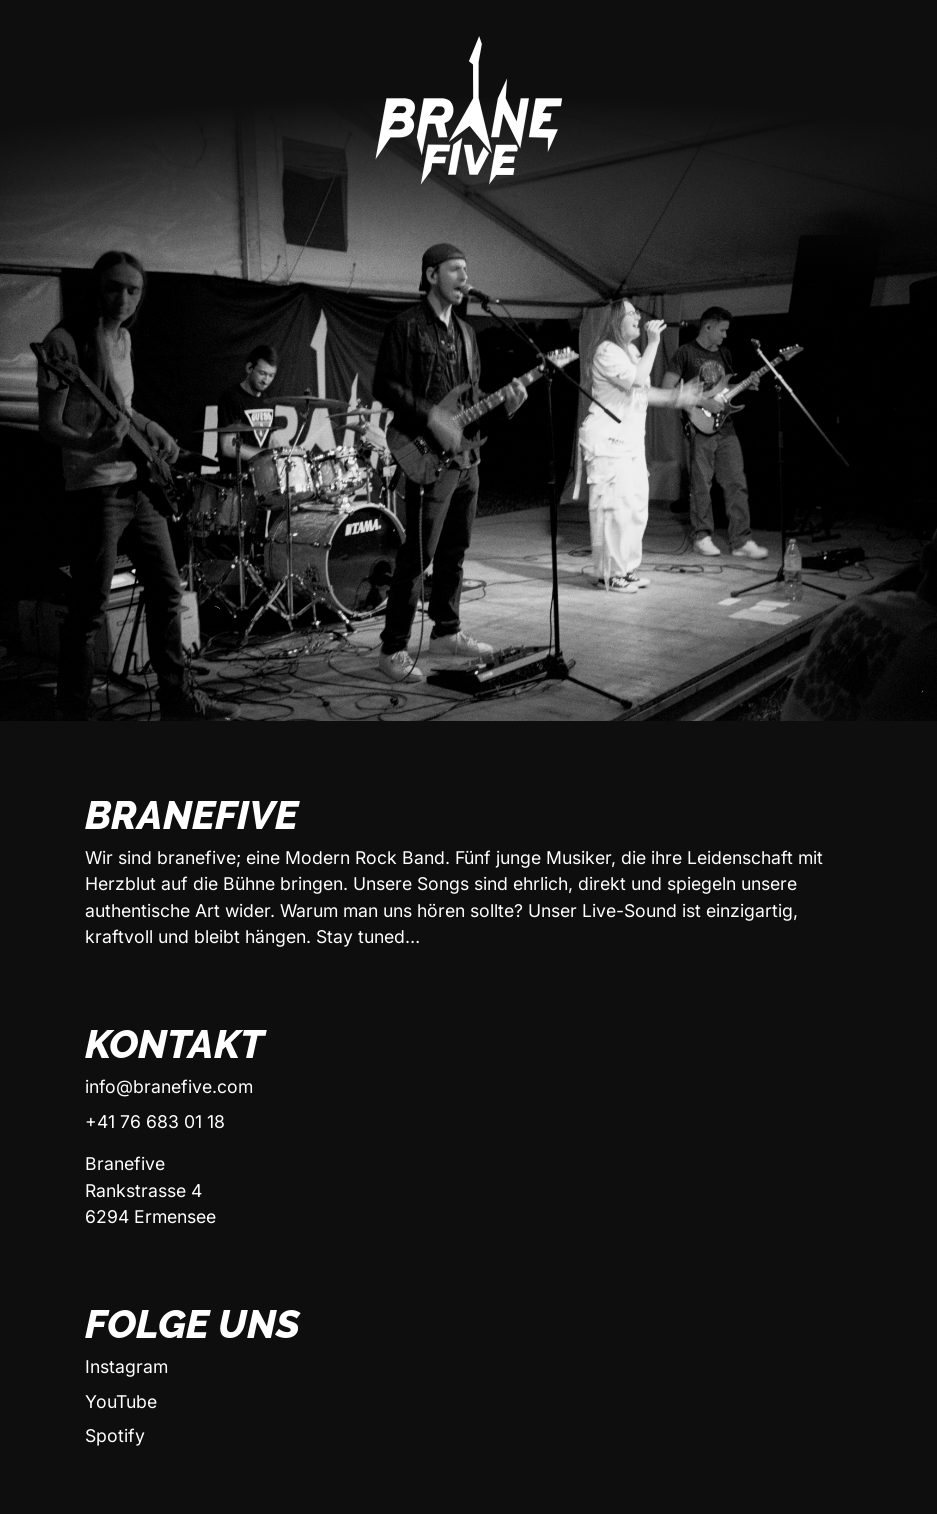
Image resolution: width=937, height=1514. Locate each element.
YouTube (121, 1401)
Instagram (126, 1366)
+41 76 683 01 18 (155, 1121)
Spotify (115, 1435)
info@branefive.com (169, 1086)
